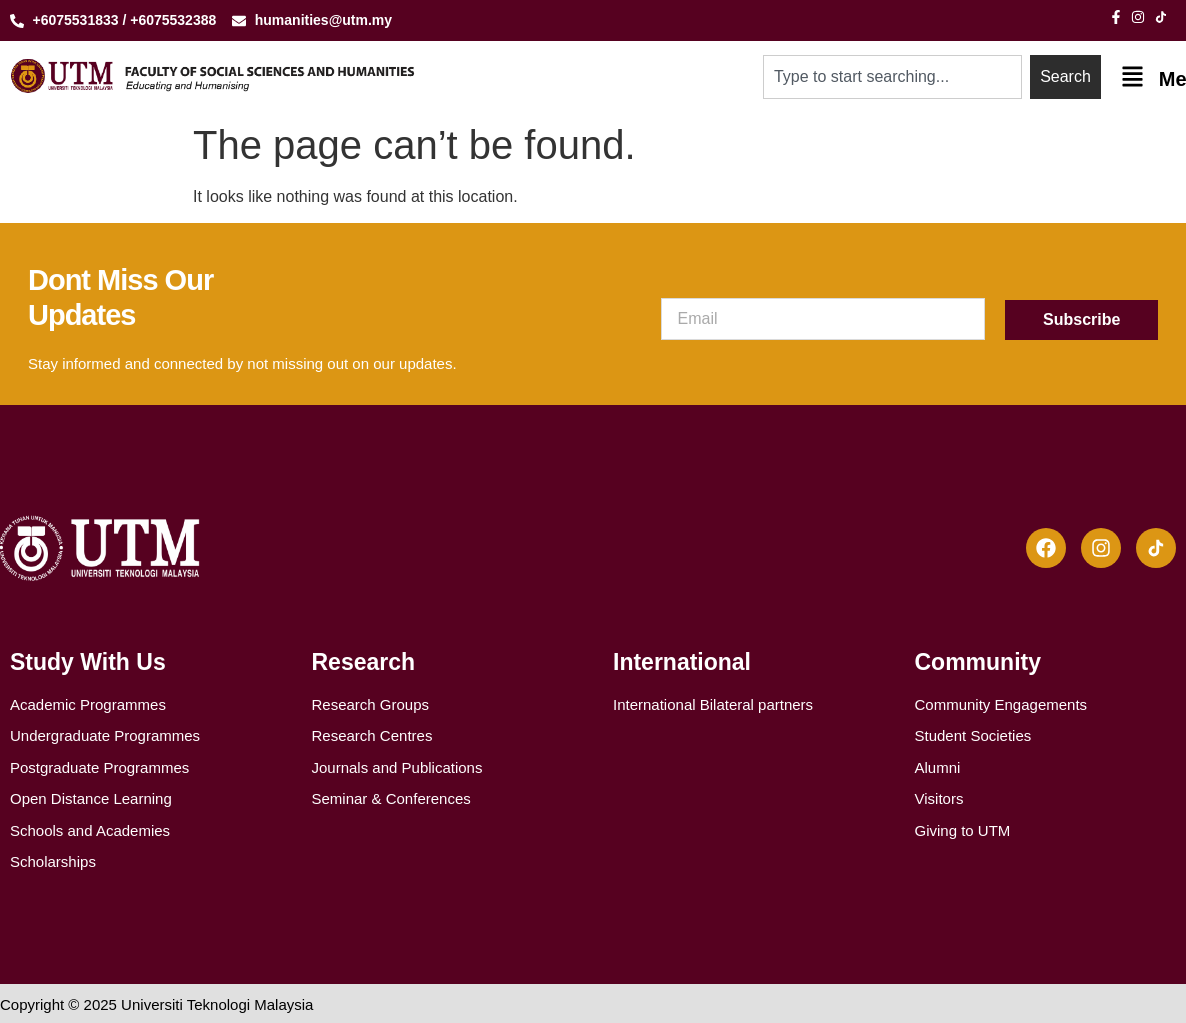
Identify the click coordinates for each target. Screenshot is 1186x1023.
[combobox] (892, 77)
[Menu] (1132, 76)
